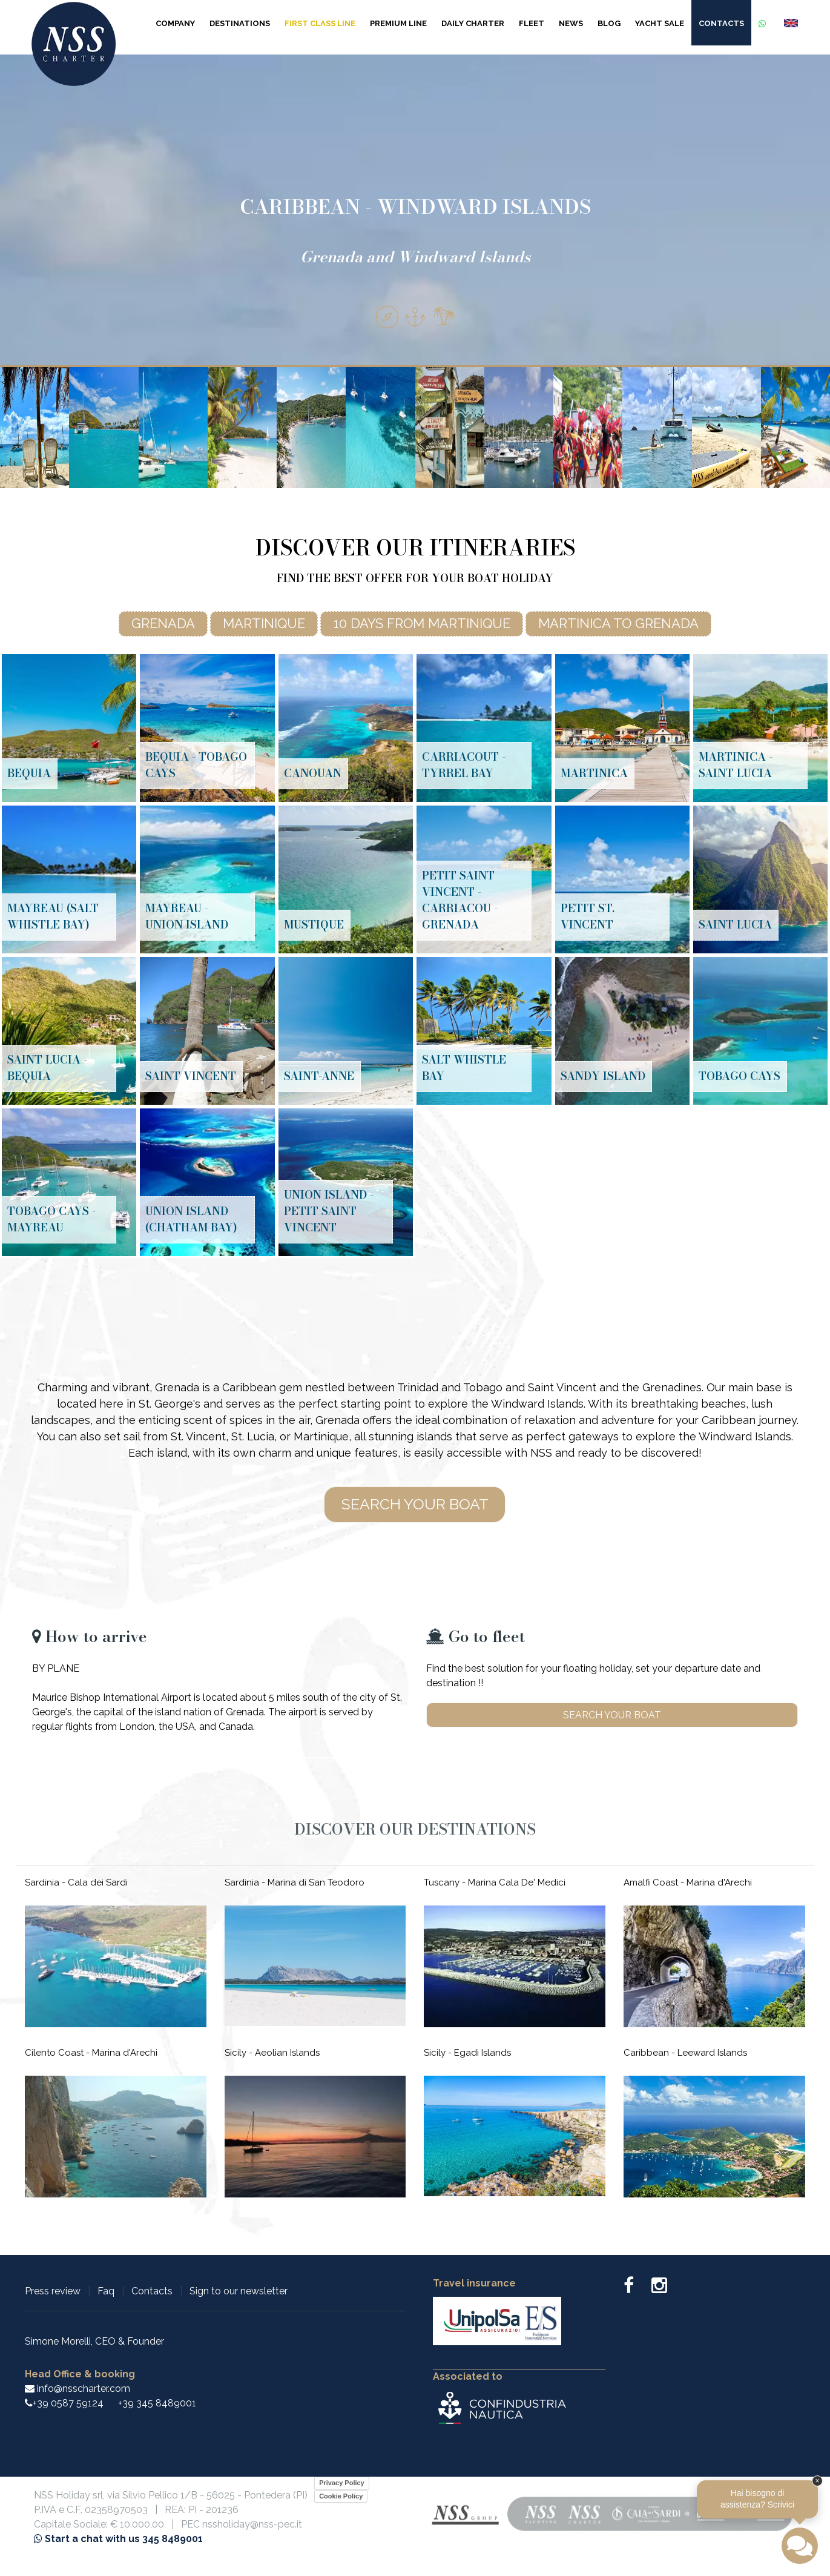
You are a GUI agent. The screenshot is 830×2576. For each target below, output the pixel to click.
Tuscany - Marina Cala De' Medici (494, 1882)
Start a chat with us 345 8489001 (118, 2539)
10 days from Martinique (421, 623)
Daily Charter (472, 23)
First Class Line (320, 23)
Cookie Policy (341, 2496)
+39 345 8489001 (157, 2403)
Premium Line (398, 23)
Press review (53, 2291)
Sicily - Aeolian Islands (272, 2052)
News (571, 23)
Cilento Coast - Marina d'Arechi (91, 2052)
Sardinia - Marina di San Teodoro (294, 1882)
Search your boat (415, 1504)
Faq (105, 2291)
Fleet (531, 23)
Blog (609, 23)
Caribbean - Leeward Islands (685, 2052)
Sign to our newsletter (238, 2291)
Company (175, 23)
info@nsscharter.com (77, 2388)
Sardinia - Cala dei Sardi (76, 1882)
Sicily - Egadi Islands (467, 2052)
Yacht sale (659, 23)
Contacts (721, 23)
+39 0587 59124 (68, 2403)
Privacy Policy (341, 2482)
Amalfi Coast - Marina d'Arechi (688, 1882)
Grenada (163, 623)
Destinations (239, 23)
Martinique (264, 623)
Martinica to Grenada (618, 623)
